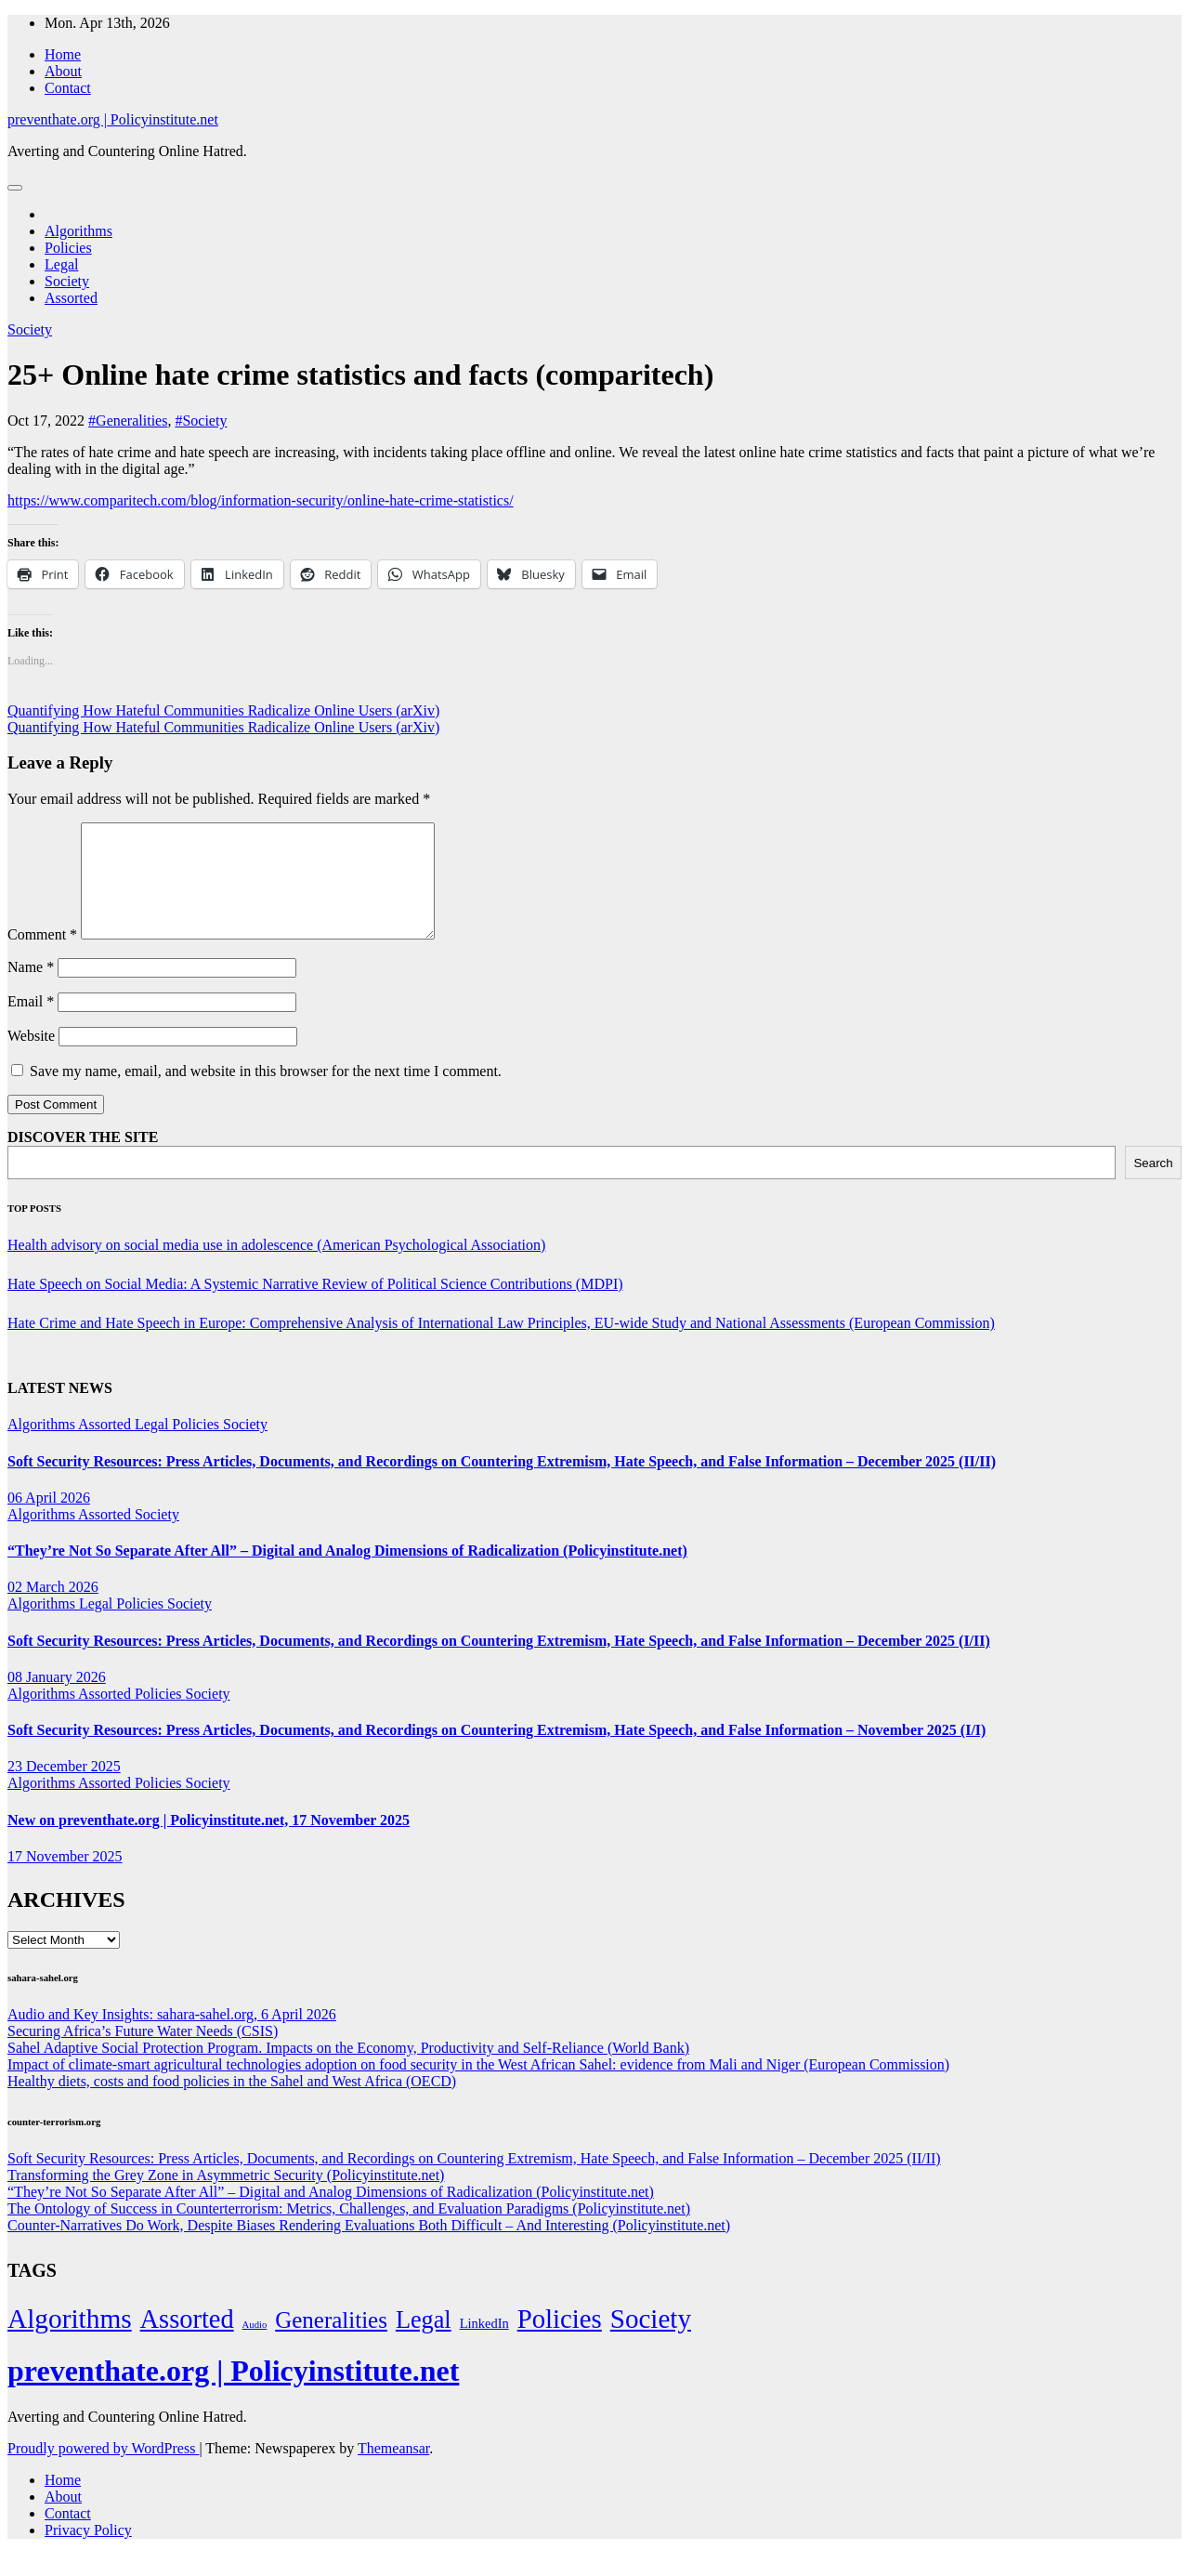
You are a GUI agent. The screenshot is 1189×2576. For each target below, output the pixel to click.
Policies (68, 248)
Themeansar (393, 2470)
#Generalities (127, 420)
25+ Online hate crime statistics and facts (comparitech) (360, 374)
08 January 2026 (56, 1699)
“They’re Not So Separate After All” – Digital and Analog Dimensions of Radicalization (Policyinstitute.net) (347, 1573)
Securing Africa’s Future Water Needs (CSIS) (142, 2053)
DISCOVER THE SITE (82, 1159)
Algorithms (78, 231)
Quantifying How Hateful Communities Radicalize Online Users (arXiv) (223, 710)
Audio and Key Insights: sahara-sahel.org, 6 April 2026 (171, 2036)
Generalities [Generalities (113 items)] (331, 2342)
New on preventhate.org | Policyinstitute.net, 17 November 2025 (208, 1842)
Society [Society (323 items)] (650, 2341)
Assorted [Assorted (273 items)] (187, 2341)
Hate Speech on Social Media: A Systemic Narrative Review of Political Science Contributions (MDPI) (315, 1306)
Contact (68, 88)
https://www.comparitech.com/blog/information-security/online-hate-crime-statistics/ (260, 500)
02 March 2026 (52, 1609)
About (63, 71)
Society (67, 281)
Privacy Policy (88, 2552)
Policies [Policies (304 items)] (559, 2341)
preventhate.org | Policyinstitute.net (112, 119)
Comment (42, 957)
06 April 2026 (48, 1520)
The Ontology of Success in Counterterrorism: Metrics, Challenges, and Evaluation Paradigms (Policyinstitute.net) (348, 2231)
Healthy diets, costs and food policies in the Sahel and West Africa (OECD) (231, 2103)
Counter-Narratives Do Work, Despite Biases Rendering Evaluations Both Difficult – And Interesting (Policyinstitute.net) (368, 2247)
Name (30, 989)
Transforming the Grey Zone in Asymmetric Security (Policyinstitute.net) (225, 2197)
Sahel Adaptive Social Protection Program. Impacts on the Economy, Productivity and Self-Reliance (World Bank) (348, 2070)
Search (1152, 1185)
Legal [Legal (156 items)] (423, 2342)
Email (30, 1024)
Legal (61, 264)
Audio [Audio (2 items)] (255, 2347)
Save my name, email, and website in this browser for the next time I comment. (266, 1093)
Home (63, 54)
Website (31, 1058)
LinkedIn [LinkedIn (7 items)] (484, 2345)
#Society (201, 420)
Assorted (71, 298)
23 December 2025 (64, 1788)
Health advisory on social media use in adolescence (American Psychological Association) (276, 1267)
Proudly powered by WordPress (103, 2470)
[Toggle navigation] (14, 188)
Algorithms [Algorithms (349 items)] (69, 2341)
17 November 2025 (65, 1878)
